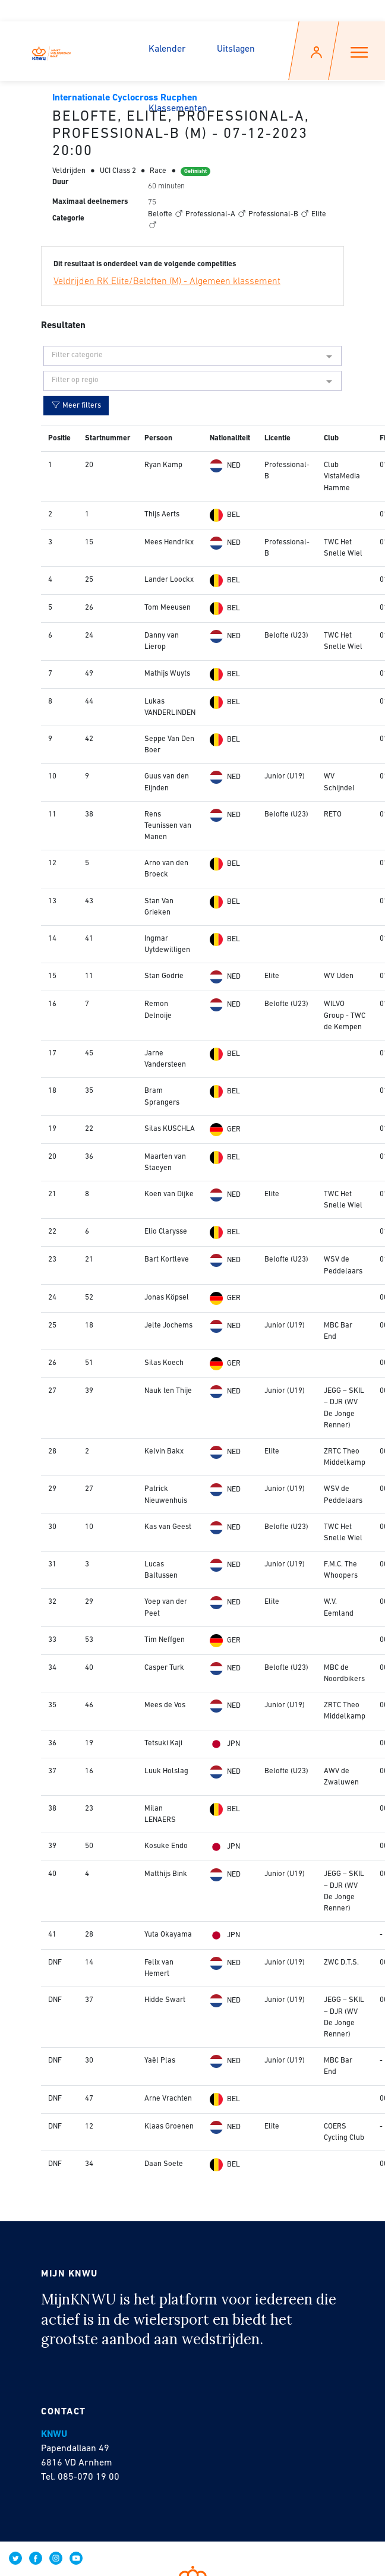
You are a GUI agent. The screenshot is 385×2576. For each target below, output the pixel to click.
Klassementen (178, 108)
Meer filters (76, 405)
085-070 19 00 (88, 2477)
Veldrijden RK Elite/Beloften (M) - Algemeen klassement (166, 281)
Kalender (167, 49)
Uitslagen (236, 49)
